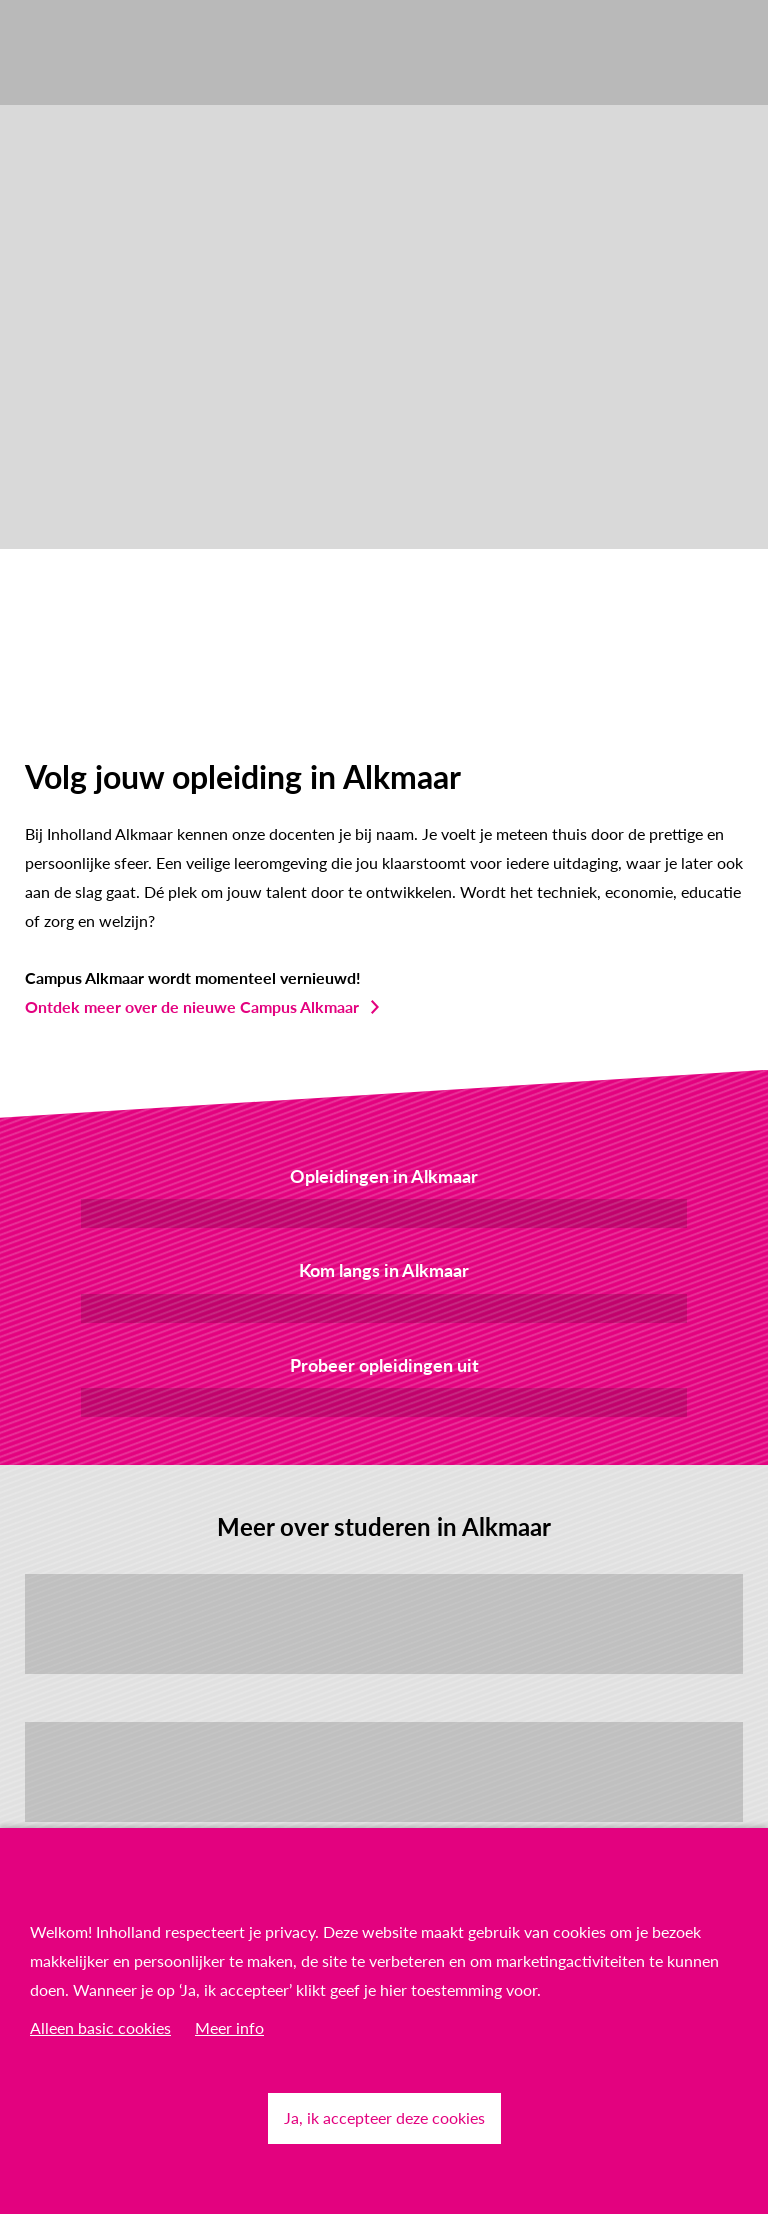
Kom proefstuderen (384, 1401)
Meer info (229, 2027)
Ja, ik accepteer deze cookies (384, 2117)
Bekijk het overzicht (384, 1212)
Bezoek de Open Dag (384, 1307)
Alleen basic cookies (100, 2027)
